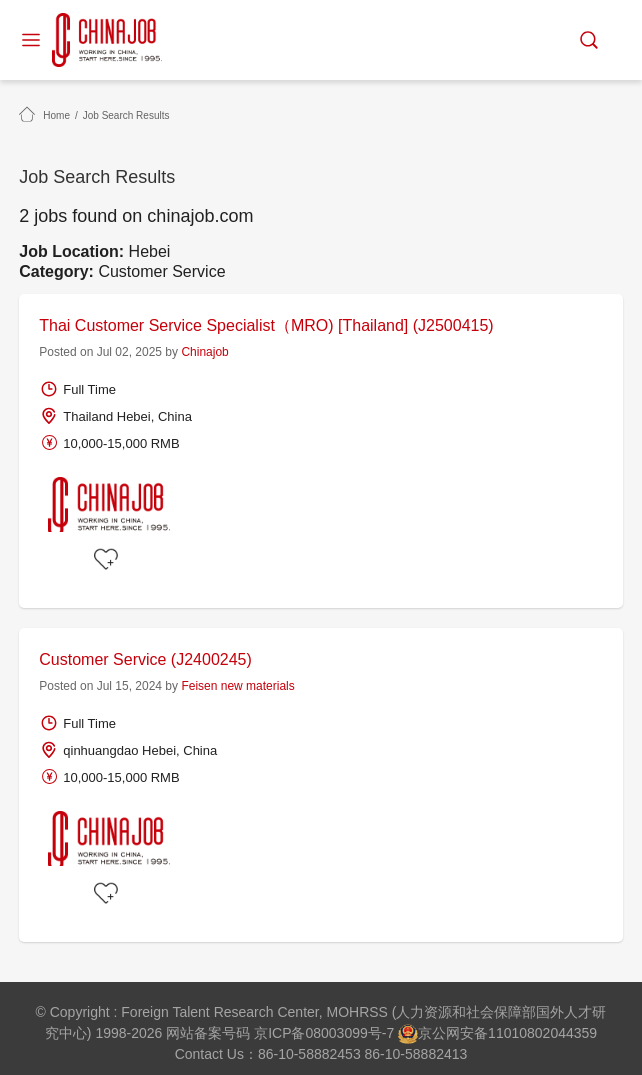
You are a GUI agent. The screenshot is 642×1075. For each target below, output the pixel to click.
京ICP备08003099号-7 (324, 1033)
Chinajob (204, 352)
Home (56, 115)
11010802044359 (542, 1033)
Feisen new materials (237, 686)
